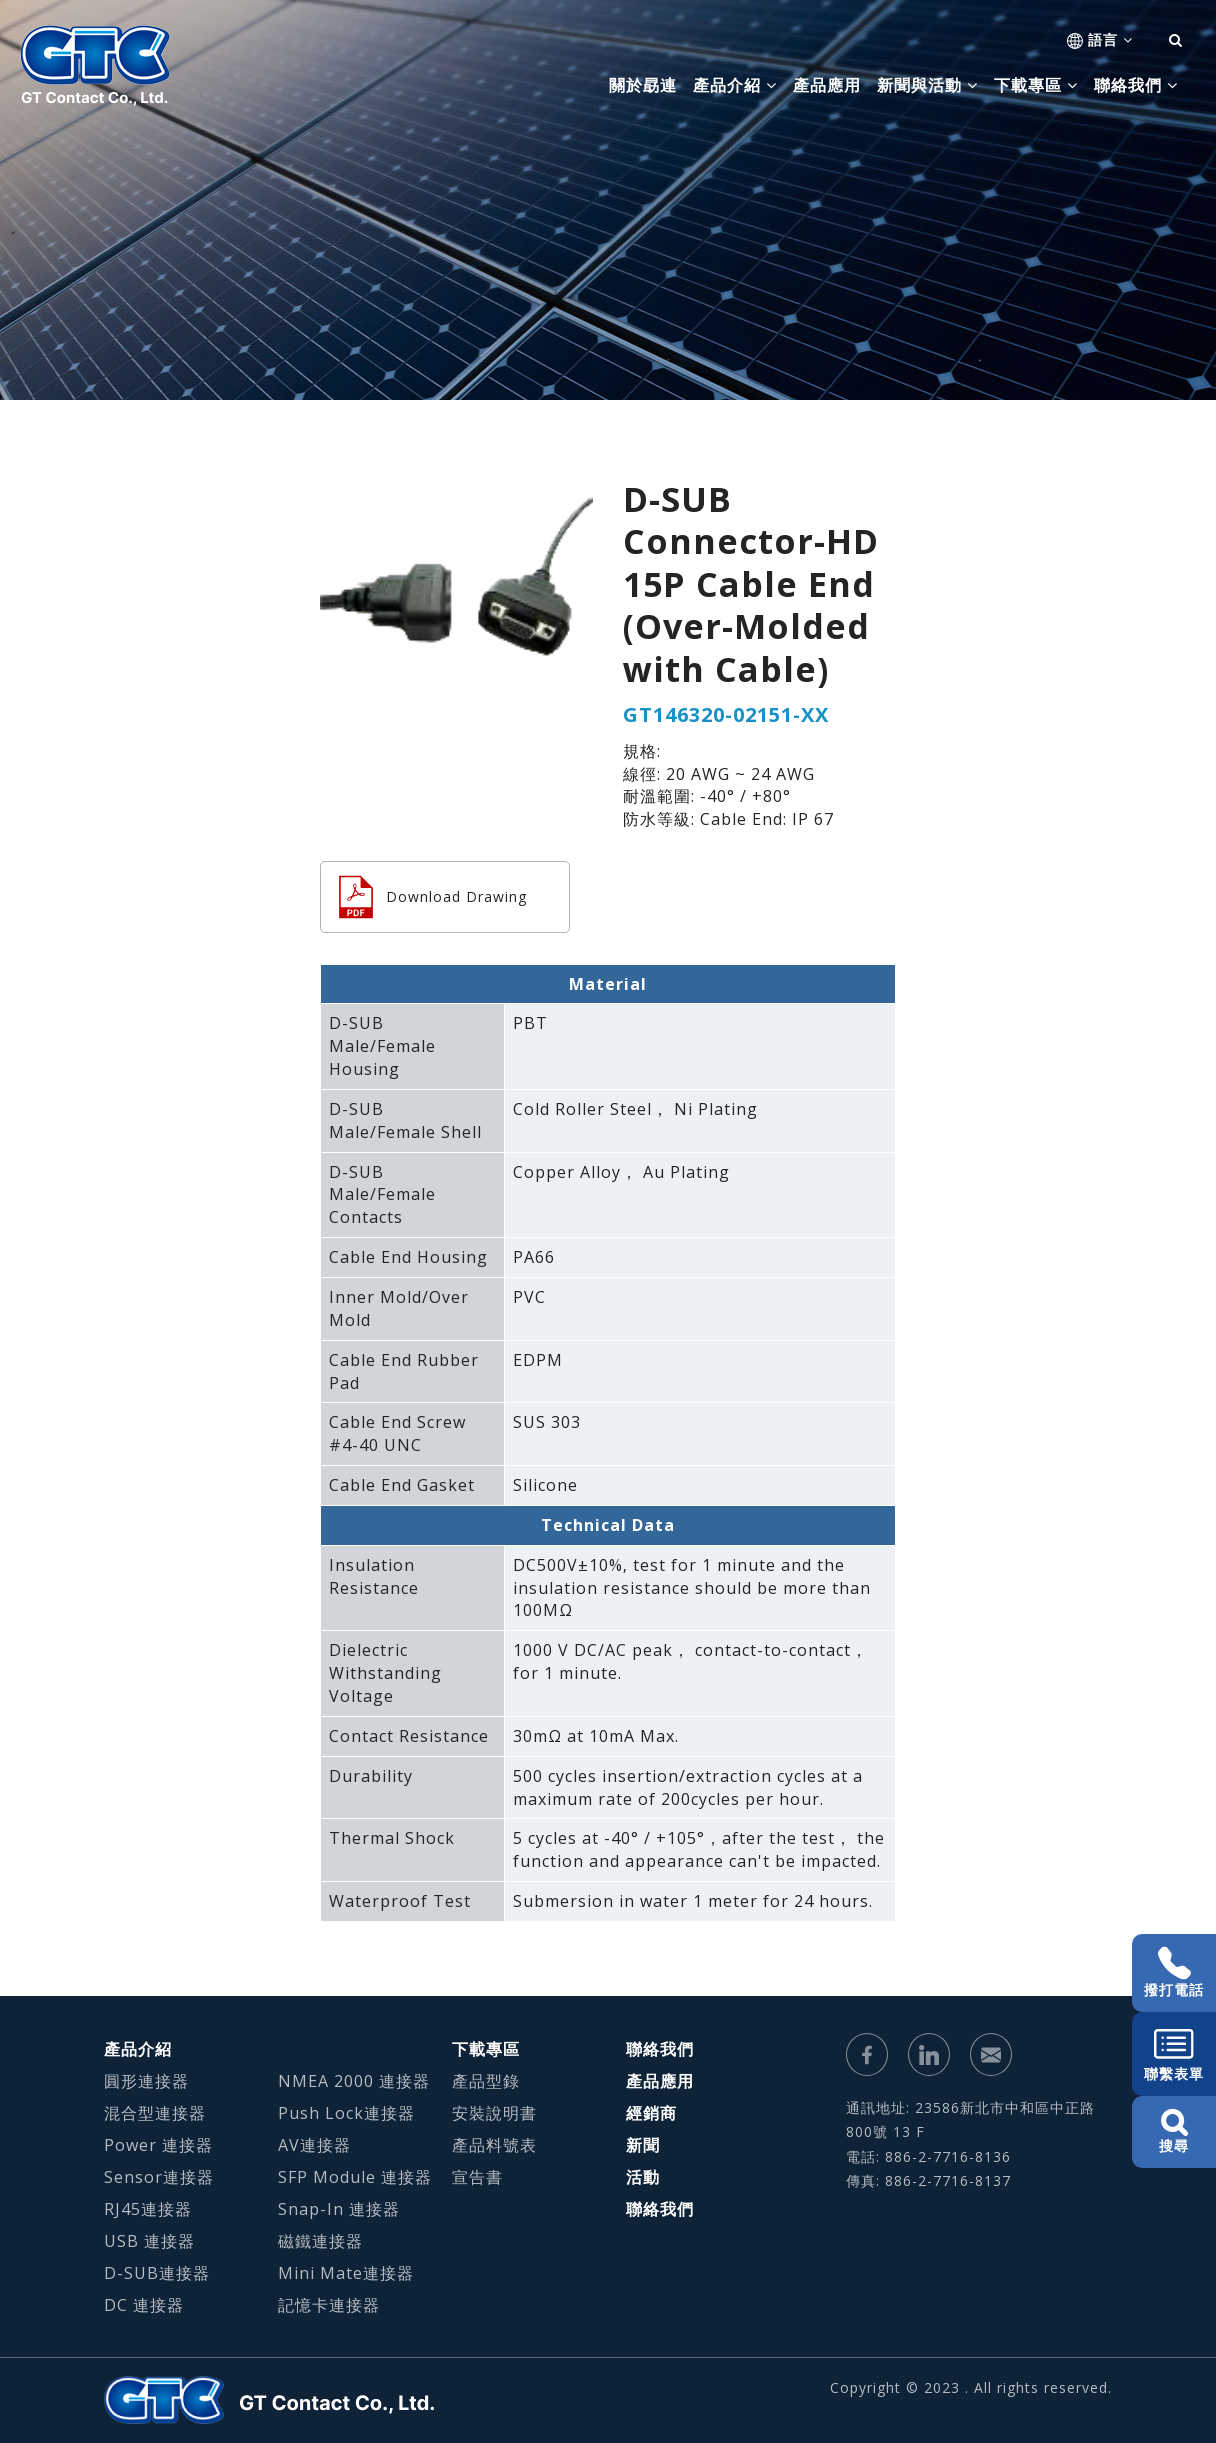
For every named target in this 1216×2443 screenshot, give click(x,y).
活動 (643, 2177)
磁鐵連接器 (320, 2241)
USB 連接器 (149, 2241)
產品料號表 (494, 2145)
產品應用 (827, 85)
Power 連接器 (158, 2145)
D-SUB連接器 (157, 2273)
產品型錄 (486, 2081)
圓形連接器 (146, 2081)
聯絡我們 (660, 2049)
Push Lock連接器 (346, 2113)
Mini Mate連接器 (346, 2273)
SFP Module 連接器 (355, 2177)
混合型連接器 (155, 2113)
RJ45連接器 (148, 2209)
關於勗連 (643, 85)
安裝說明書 (494, 2113)
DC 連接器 (144, 2305)
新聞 (643, 2145)
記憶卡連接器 (329, 2305)
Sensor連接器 (159, 2177)
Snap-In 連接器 (339, 2209)
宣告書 (477, 2177)
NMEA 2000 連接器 (354, 2081)
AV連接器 (314, 2145)
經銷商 (651, 2113)
